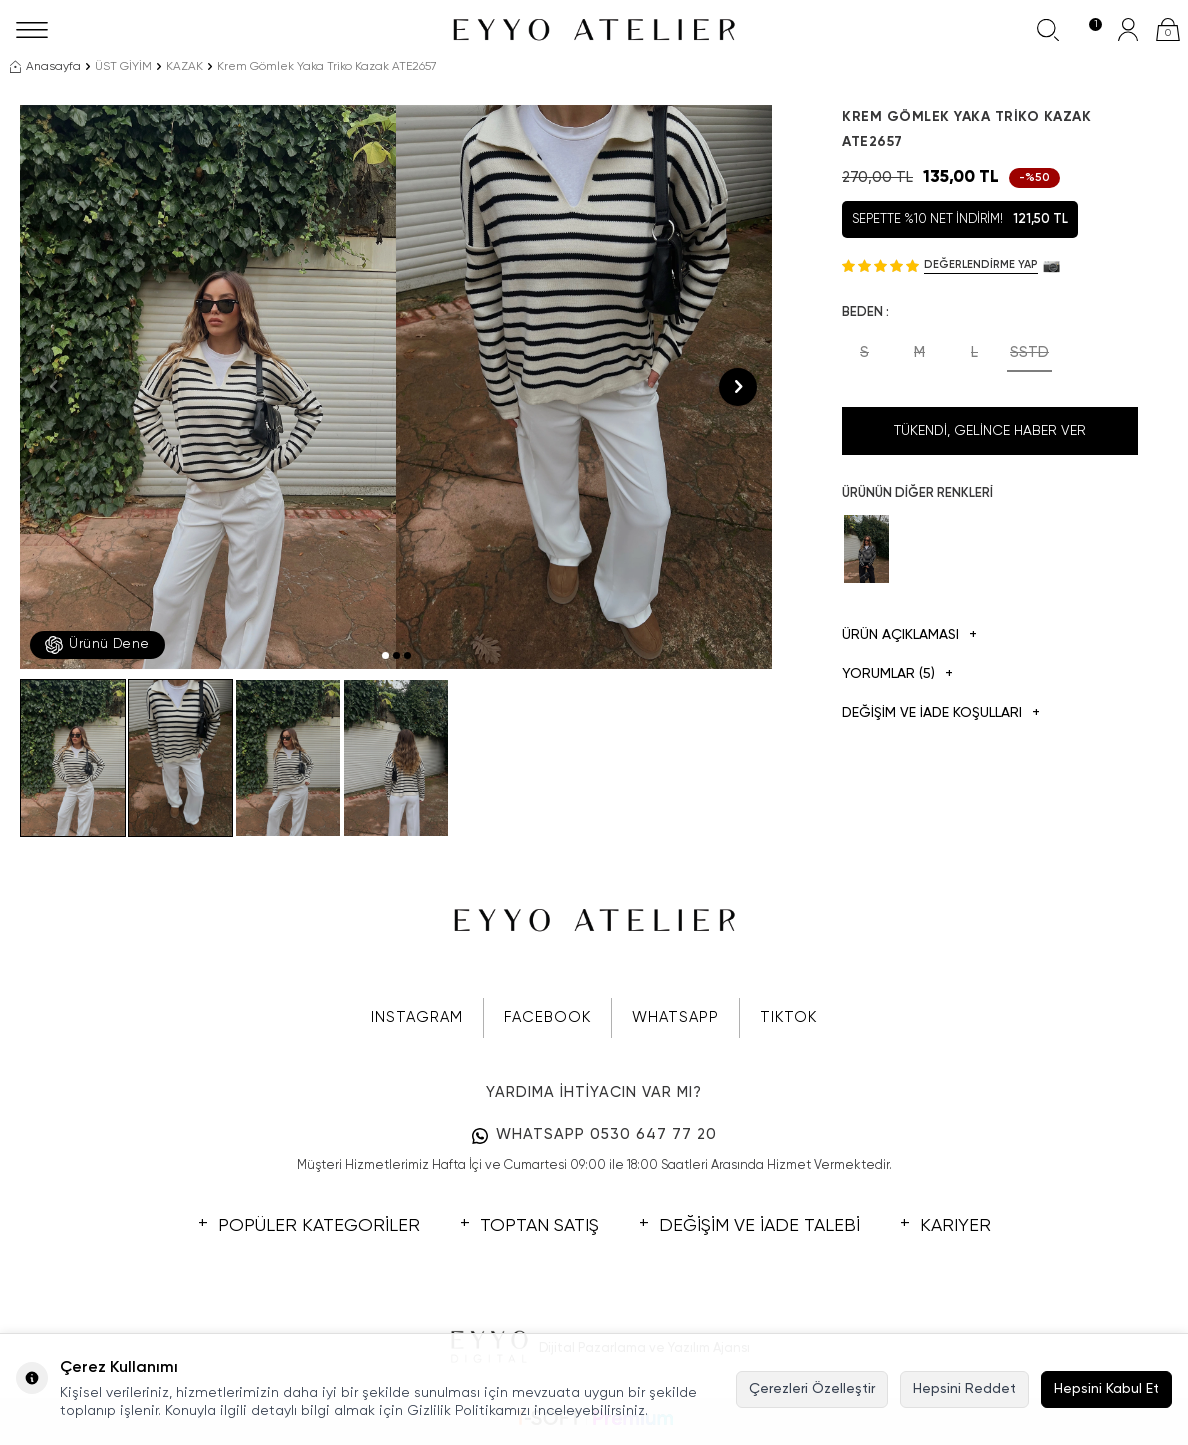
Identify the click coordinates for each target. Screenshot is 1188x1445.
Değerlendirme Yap (981, 264)
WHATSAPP (675, 1017)
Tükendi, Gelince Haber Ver (990, 431)
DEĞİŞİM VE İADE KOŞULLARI (941, 713)
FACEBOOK (547, 1017)
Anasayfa (45, 67)
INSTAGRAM (417, 1017)
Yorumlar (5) (897, 674)
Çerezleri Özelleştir (812, 1389)
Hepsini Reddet (964, 1389)
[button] (385, 655)
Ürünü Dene (97, 645)
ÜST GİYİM (123, 67)
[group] (208, 387)
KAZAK (184, 67)
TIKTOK (788, 1017)
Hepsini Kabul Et (1106, 1389)
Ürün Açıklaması (909, 635)
